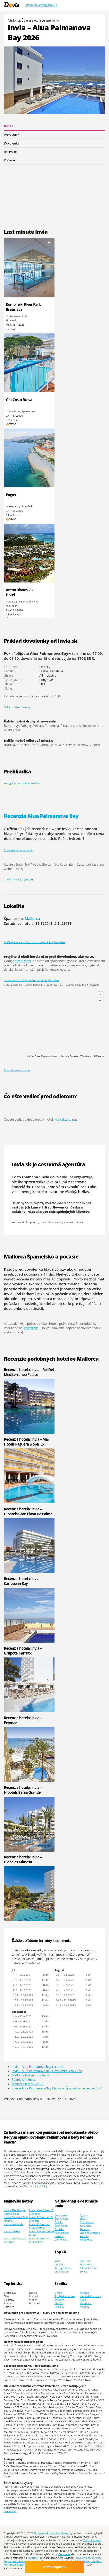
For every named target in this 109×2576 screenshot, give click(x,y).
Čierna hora (61, 2218)
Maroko (84, 2292)
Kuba (83, 2300)
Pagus (11, 494)
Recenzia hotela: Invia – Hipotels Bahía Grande (23, 1790)
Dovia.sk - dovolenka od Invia (51, 2533)
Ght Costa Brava (19, 399)
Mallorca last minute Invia (30, 2075)
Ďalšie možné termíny (17, 707)
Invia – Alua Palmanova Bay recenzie (38, 2066)
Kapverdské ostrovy (61, 2234)
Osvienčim (10, 2511)
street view (23, 961)
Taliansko (85, 2225)
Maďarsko (86, 2240)
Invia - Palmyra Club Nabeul (16, 2219)
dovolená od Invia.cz (88, 2558)
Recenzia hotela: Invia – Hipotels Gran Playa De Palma (28, 1511)
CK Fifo (58, 2264)
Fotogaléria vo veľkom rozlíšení (22, 783)
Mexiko (58, 2303)
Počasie (9, 160)
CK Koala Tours (89, 2268)
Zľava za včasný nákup (41, 5)
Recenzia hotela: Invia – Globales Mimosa (23, 1859)
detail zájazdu (54, 2566)
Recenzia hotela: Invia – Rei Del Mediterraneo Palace (29, 1372)
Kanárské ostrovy (90, 2296)
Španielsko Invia (73, 1222)
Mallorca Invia (53, 1222)
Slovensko (60, 2240)
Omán (58, 2292)
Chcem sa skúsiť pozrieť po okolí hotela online (31, 980)
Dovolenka (11, 143)
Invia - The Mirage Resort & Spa (14, 2211)
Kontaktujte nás (65, 1119)
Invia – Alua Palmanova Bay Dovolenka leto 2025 (47, 2071)
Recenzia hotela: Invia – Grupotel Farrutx (23, 1651)
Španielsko (61, 2225)
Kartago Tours (62, 2268)
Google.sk (64, 2554)
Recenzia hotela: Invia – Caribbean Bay (23, 1581)
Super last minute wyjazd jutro (22, 2561)
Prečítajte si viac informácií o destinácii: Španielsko (34, 942)
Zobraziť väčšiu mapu (17, 1070)
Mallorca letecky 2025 (27, 2084)
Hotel (8, 126)
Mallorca (32, 918)
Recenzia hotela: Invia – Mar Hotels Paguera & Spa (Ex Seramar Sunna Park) (26, 1444)
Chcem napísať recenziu (18, 879)
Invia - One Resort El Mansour (41, 2211)
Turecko (85, 2229)
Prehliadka (11, 135)
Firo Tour (85, 2261)
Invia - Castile (12, 2231)
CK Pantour (61, 2271)
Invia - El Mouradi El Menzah (41, 2219)
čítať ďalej (41, 2186)
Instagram (30, 1328)
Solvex (84, 2271)
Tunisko (59, 2229)
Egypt (83, 2218)
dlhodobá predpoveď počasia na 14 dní (47, 1272)
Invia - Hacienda (13, 2224)
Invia (57, 2261)
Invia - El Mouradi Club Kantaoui (39, 2226)
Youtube (33, 2558)
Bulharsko (60, 2215)
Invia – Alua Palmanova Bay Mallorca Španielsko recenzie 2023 (57, 2088)
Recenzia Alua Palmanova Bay (41, 816)
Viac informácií (92, 2540)
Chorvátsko (87, 2222)
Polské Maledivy (80, 2561)
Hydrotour (86, 2264)
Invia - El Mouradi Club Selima (39, 2240)
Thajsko (59, 2307)
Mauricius (86, 2303)
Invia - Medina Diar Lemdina (15, 2240)
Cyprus (84, 2215)
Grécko (58, 2222)
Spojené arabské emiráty (90, 2234)
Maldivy (84, 2307)
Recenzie (10, 152)
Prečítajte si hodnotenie (18, 850)
